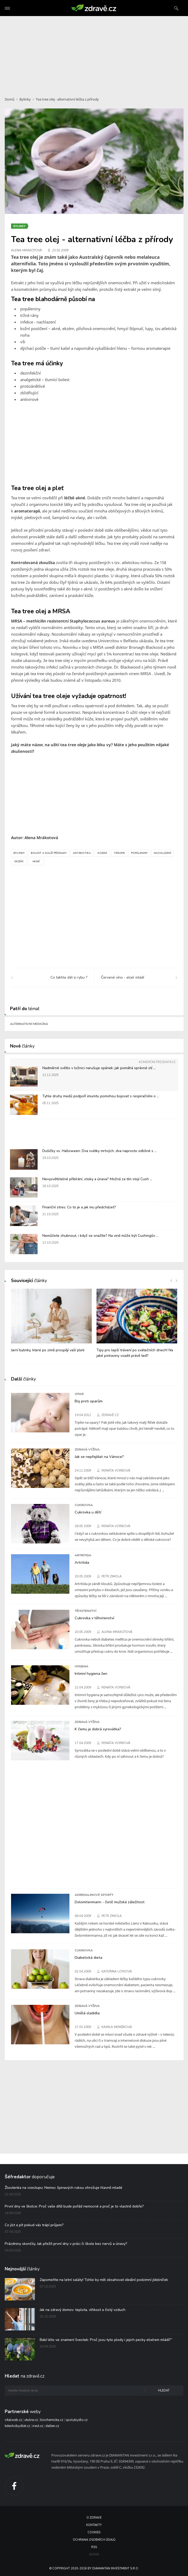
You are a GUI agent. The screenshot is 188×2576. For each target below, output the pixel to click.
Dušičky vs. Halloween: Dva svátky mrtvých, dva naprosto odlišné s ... (99, 1150)
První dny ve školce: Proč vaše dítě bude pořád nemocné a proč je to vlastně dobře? (74, 2206)
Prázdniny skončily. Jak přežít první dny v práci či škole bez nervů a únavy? (66, 2243)
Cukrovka (84, 1505)
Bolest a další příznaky (49, 853)
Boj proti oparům (89, 1401)
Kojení (102, 853)
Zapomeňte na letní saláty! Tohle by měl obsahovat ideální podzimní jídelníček (104, 2279)
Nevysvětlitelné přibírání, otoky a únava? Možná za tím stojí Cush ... (97, 1179)
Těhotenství (85, 1611)
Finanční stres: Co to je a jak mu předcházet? (79, 1207)
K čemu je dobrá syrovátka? (98, 1729)
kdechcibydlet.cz (17, 2426)
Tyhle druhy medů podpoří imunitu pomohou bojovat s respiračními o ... (100, 1096)
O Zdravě (94, 2518)
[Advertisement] (94, 53)
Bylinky (25, 99)
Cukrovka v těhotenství (94, 1618)
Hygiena (81, 1666)
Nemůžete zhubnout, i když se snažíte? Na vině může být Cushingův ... (100, 1235)
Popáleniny (139, 853)
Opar (79, 1394)
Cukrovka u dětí (88, 1512)
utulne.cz (31, 2420)
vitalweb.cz (13, 2420)
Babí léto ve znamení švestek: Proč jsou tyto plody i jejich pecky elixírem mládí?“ (106, 2339)
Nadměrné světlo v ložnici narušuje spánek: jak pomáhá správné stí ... (99, 1067)
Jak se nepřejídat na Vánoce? (99, 1456)
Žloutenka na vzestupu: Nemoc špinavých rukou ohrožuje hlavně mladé (63, 2187)
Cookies (94, 2532)
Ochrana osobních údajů (94, 2540)
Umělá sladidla (87, 2013)
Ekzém (18, 861)
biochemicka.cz (51, 2420)
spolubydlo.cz (76, 2420)
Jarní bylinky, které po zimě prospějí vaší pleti (47, 1350)
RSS (94, 2547)
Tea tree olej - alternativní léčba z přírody (67, 99)
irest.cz (37, 2426)
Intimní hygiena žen (91, 1673)
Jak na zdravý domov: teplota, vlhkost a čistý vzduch (82, 2309)
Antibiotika (82, 853)
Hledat (164, 2391)
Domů (9, 99)
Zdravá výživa (87, 1449)
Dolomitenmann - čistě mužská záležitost (110, 1902)
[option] (51, 1323)
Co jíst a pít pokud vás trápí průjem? (34, 2225)
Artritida (83, 1555)
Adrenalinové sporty (94, 1895)
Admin (94, 2555)
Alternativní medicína (29, 1024)
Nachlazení (162, 853)
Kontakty (94, 2525)
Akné (36, 861)
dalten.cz (52, 2426)
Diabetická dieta (88, 1957)
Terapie (119, 853)
